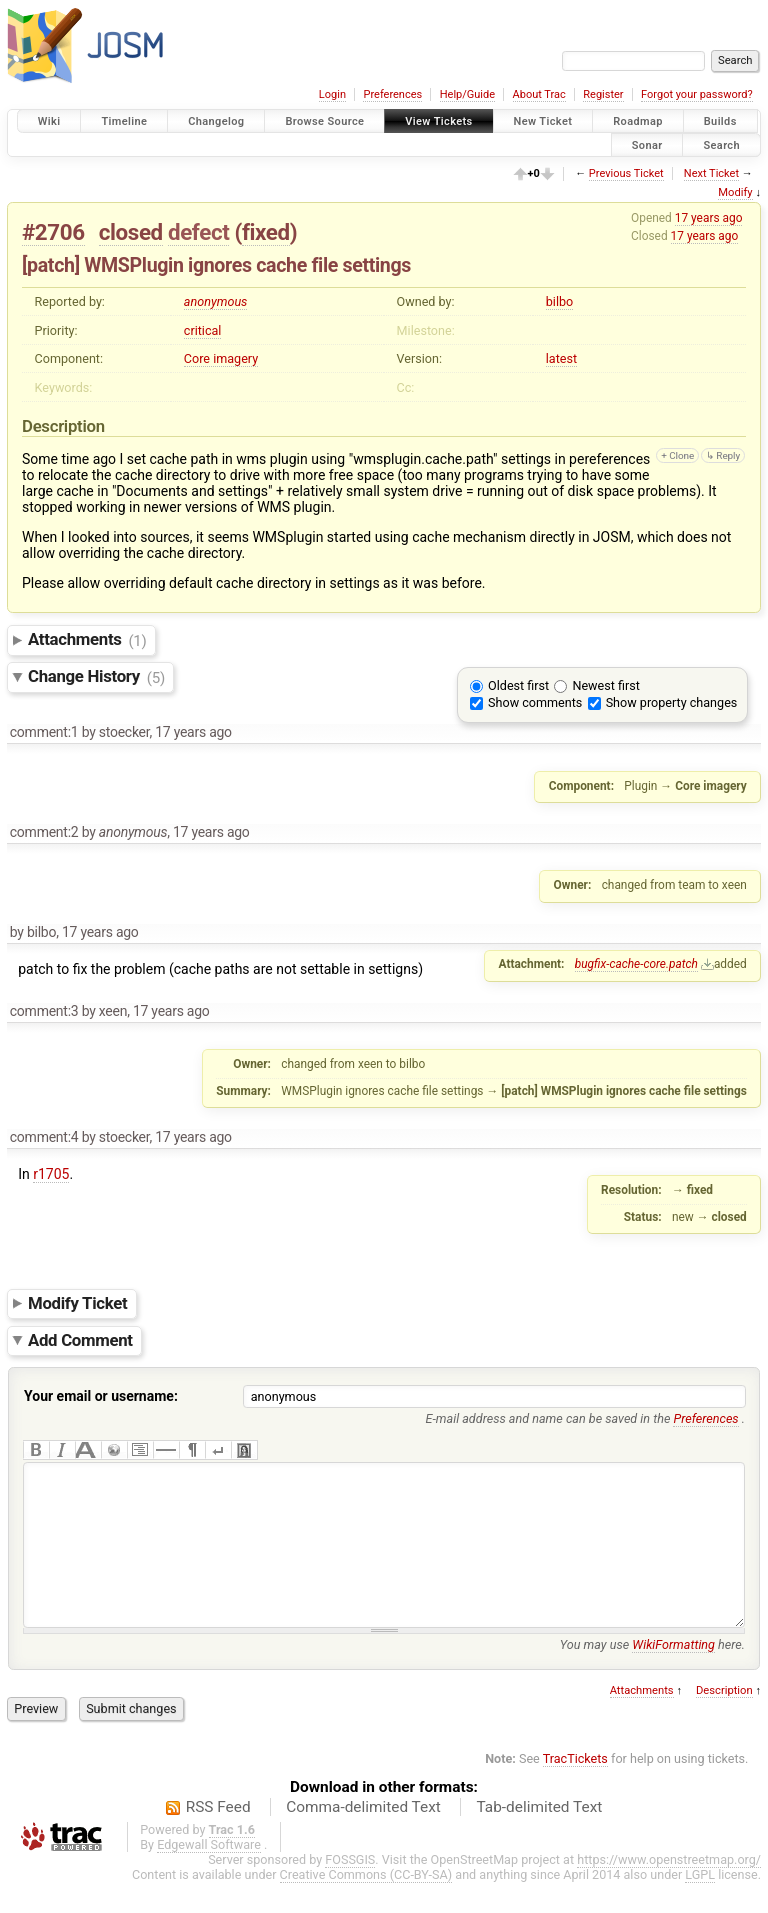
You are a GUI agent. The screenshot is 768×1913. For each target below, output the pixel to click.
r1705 (51, 1174)
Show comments (535, 702)
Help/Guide (467, 94)
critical (203, 330)
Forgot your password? (697, 94)
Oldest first (518, 685)
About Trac (539, 94)
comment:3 (44, 1011)
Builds (720, 121)
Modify (735, 192)
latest (561, 358)
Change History (96, 677)
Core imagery (221, 358)
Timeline (124, 121)
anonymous (216, 301)
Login (332, 94)
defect (198, 232)
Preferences (392, 94)
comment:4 (44, 1137)
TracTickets (575, 1788)
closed (131, 232)
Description (724, 1720)
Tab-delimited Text (539, 1837)
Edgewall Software (209, 1874)
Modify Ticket (77, 1303)
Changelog (216, 121)
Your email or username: (101, 1396)
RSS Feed (218, 1837)
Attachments (87, 640)
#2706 (53, 232)
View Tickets (438, 121)
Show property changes (672, 702)
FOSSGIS (350, 1889)
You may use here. (652, 1674)
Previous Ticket (626, 173)
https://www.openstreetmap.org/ (669, 1889)
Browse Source (324, 121)
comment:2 (44, 832)
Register (603, 94)
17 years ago (709, 218)
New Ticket (543, 121)
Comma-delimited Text (363, 1837)
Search (721, 144)
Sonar (647, 144)
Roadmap (638, 121)
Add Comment (80, 1340)
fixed (266, 232)
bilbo (559, 301)
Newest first (605, 685)
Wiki (49, 121)
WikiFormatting (673, 1674)
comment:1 (44, 732)
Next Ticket (711, 173)
